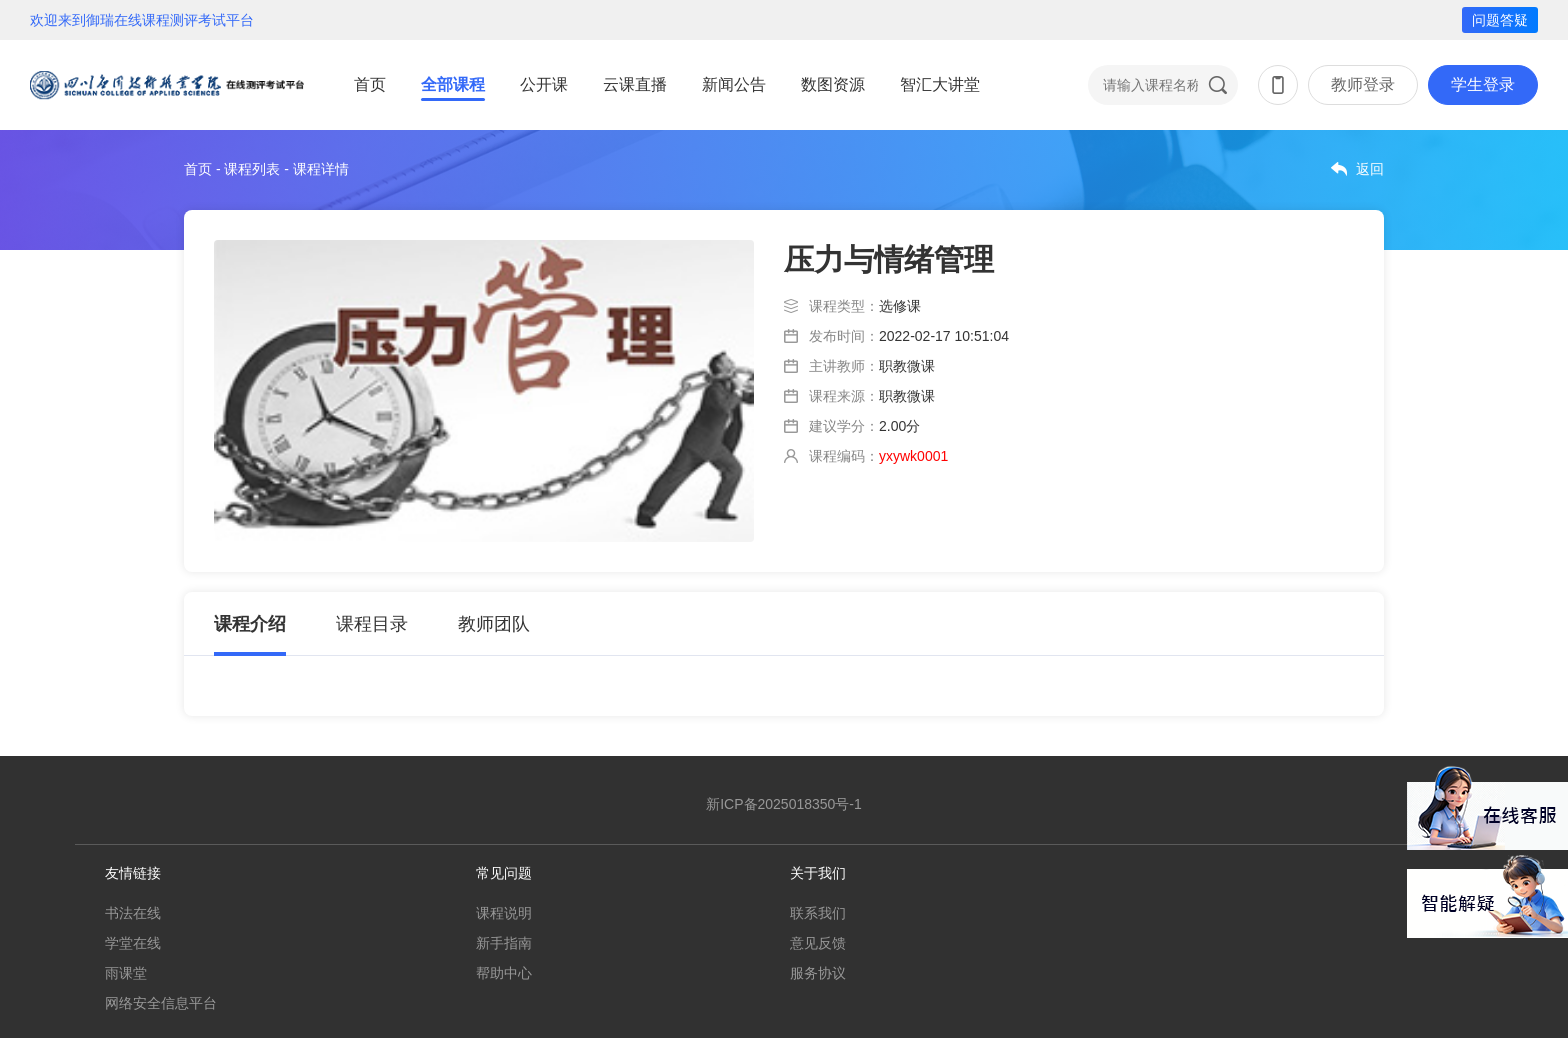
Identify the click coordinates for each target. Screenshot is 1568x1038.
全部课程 (453, 84)
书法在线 (133, 913)
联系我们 (818, 913)
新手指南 (504, 943)
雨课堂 (126, 973)
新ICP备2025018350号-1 (784, 804)
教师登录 (1363, 84)
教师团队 (494, 624)
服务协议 (818, 973)
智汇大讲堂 (940, 84)
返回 (1370, 169)
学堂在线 (133, 943)
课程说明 (504, 913)
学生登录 (1483, 84)
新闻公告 (734, 84)
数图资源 (833, 84)
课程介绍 (250, 624)
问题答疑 (1500, 20)
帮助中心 (504, 973)
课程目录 (372, 624)
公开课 (544, 84)
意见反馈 (818, 943)
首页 (370, 84)
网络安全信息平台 (161, 1003)
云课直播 (635, 84)
